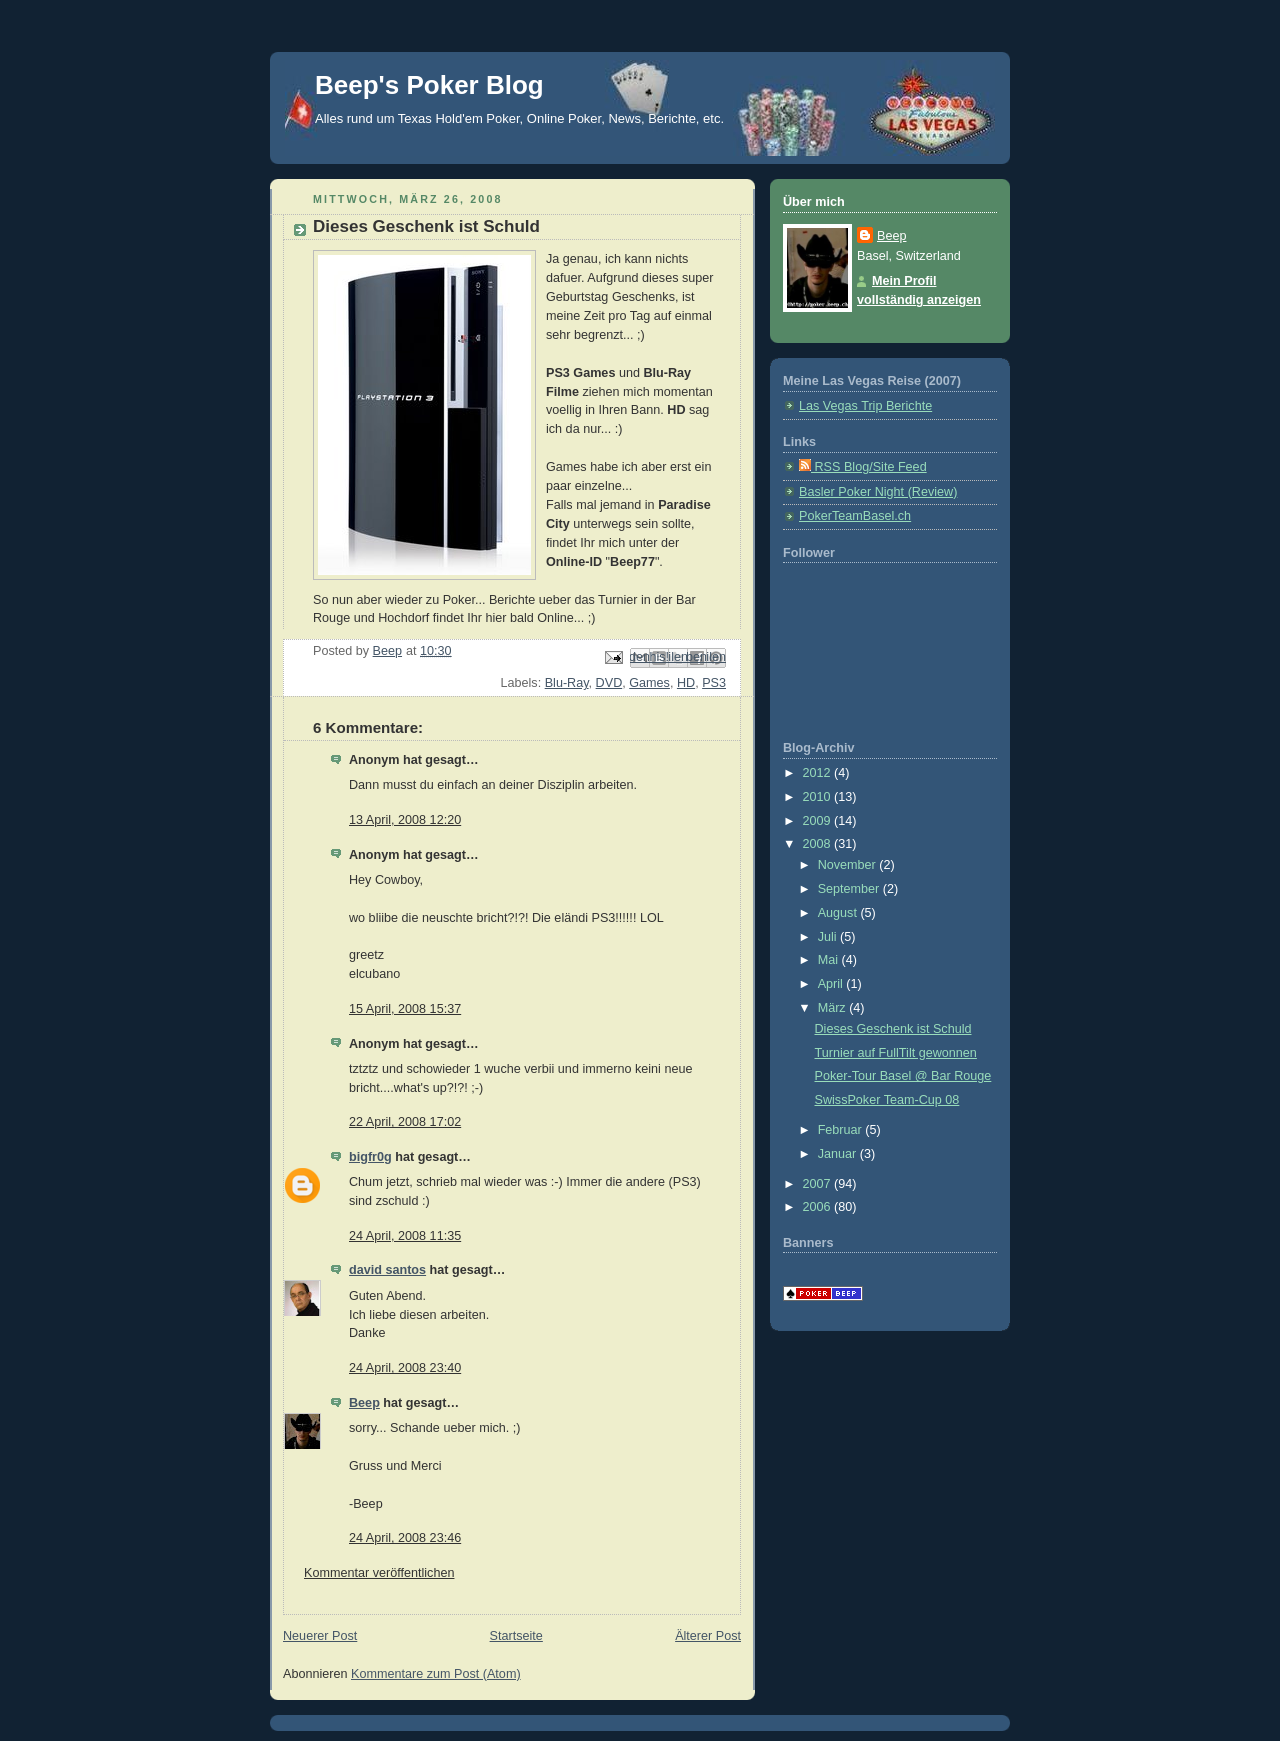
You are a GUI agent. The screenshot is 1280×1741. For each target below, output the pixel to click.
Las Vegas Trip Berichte (865, 406)
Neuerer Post (320, 1636)
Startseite (516, 1636)
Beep (364, 1403)
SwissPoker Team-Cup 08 (887, 1100)
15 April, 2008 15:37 (405, 1009)
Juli (829, 937)
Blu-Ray (567, 683)
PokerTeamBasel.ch (855, 516)
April (832, 984)
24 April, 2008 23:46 (405, 1538)
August (839, 913)
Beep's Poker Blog (429, 85)
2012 (819, 773)
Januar (839, 1154)
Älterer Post (708, 1636)
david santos (387, 1270)
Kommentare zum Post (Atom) (436, 1674)
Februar (842, 1130)
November (849, 865)
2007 (819, 1184)
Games (649, 683)
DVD (609, 683)
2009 (819, 821)
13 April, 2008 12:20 (405, 820)
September (850, 889)
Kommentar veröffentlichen (379, 1573)
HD (686, 683)
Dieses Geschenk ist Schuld (893, 1029)
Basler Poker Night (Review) (878, 492)
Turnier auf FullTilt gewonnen (896, 1053)
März (834, 1008)
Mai (830, 960)
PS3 (714, 683)
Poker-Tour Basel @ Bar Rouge (903, 1076)
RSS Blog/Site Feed (863, 467)
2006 (819, 1207)
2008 (819, 844)
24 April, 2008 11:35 (405, 1236)
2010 (819, 797)
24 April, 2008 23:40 (405, 1368)
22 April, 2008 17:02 (405, 1122)
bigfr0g (370, 1157)
